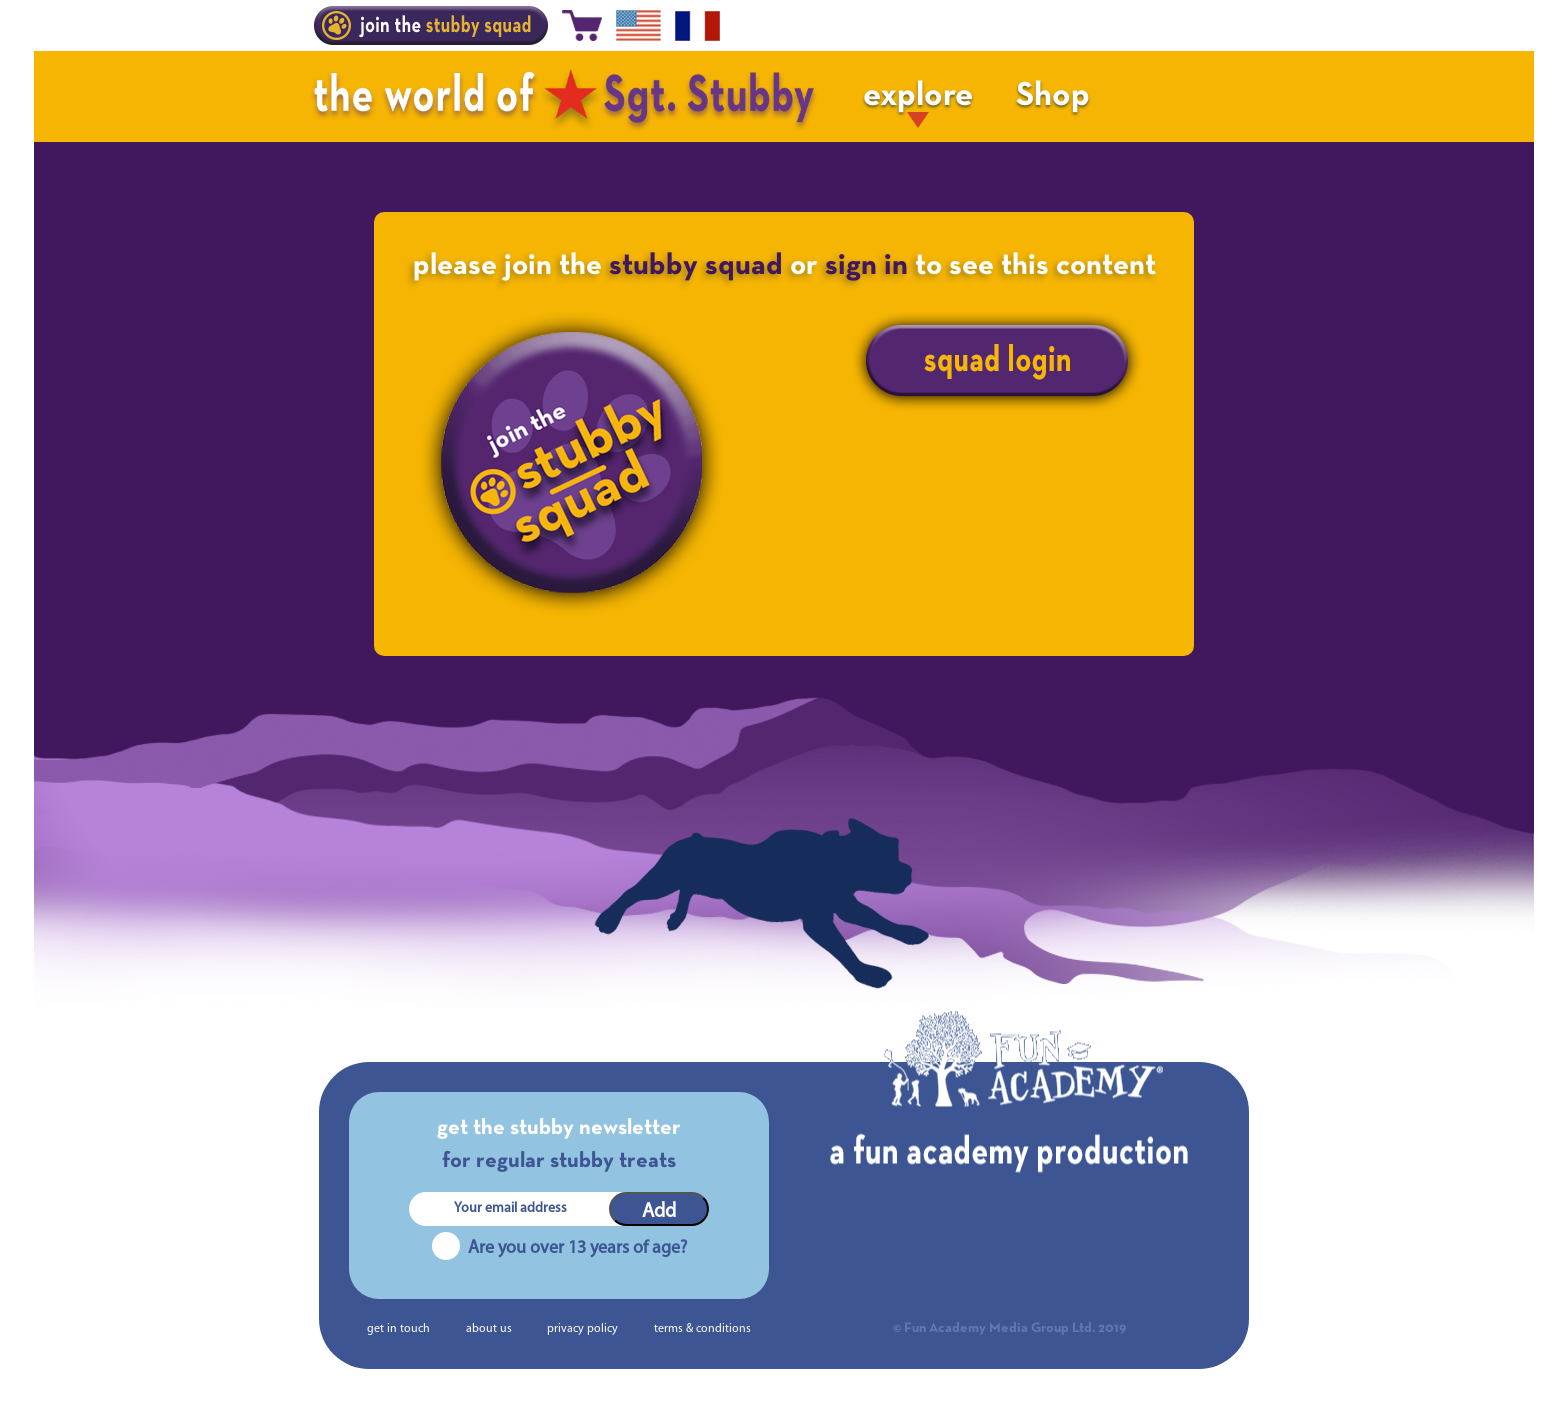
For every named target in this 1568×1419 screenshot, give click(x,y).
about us (489, 1329)
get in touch (398, 1329)
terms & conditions (702, 1329)
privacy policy (582, 1329)
